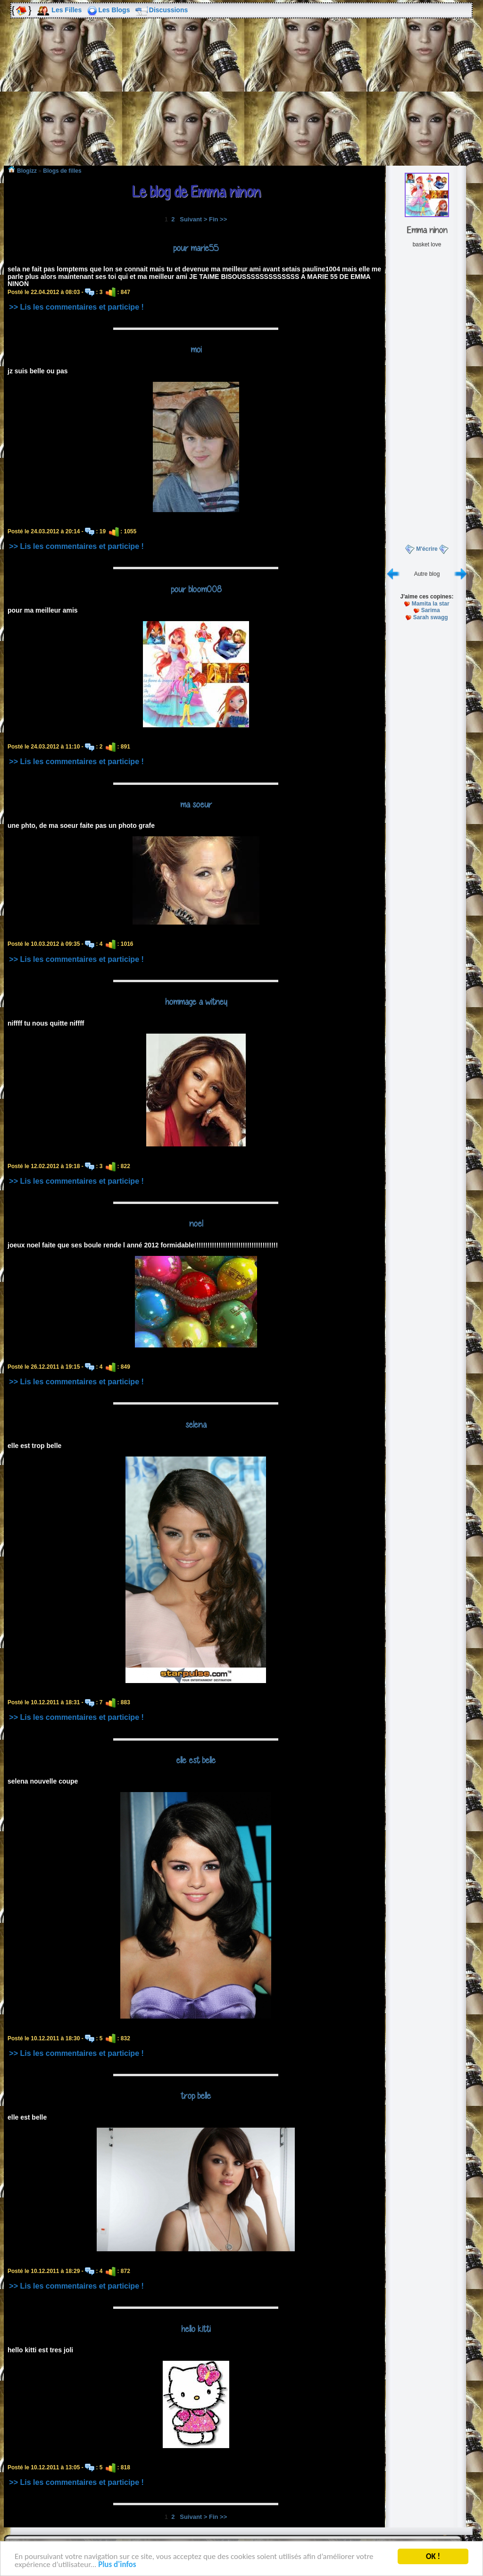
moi (196, 349)
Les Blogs (114, 10)
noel (196, 1223)
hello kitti (195, 2328)
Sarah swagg (430, 617)
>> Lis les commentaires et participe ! (76, 307)
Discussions (168, 10)
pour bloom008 (196, 589)
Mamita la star (431, 603)
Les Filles (66, 10)
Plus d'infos (117, 2566)
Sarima (430, 610)
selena (196, 1424)
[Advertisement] (241, 99)
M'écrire (427, 549)
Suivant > (193, 219)
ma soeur (196, 804)
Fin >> (218, 219)
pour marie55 (195, 248)
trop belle (196, 2095)
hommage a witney (196, 1001)
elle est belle (196, 1760)
